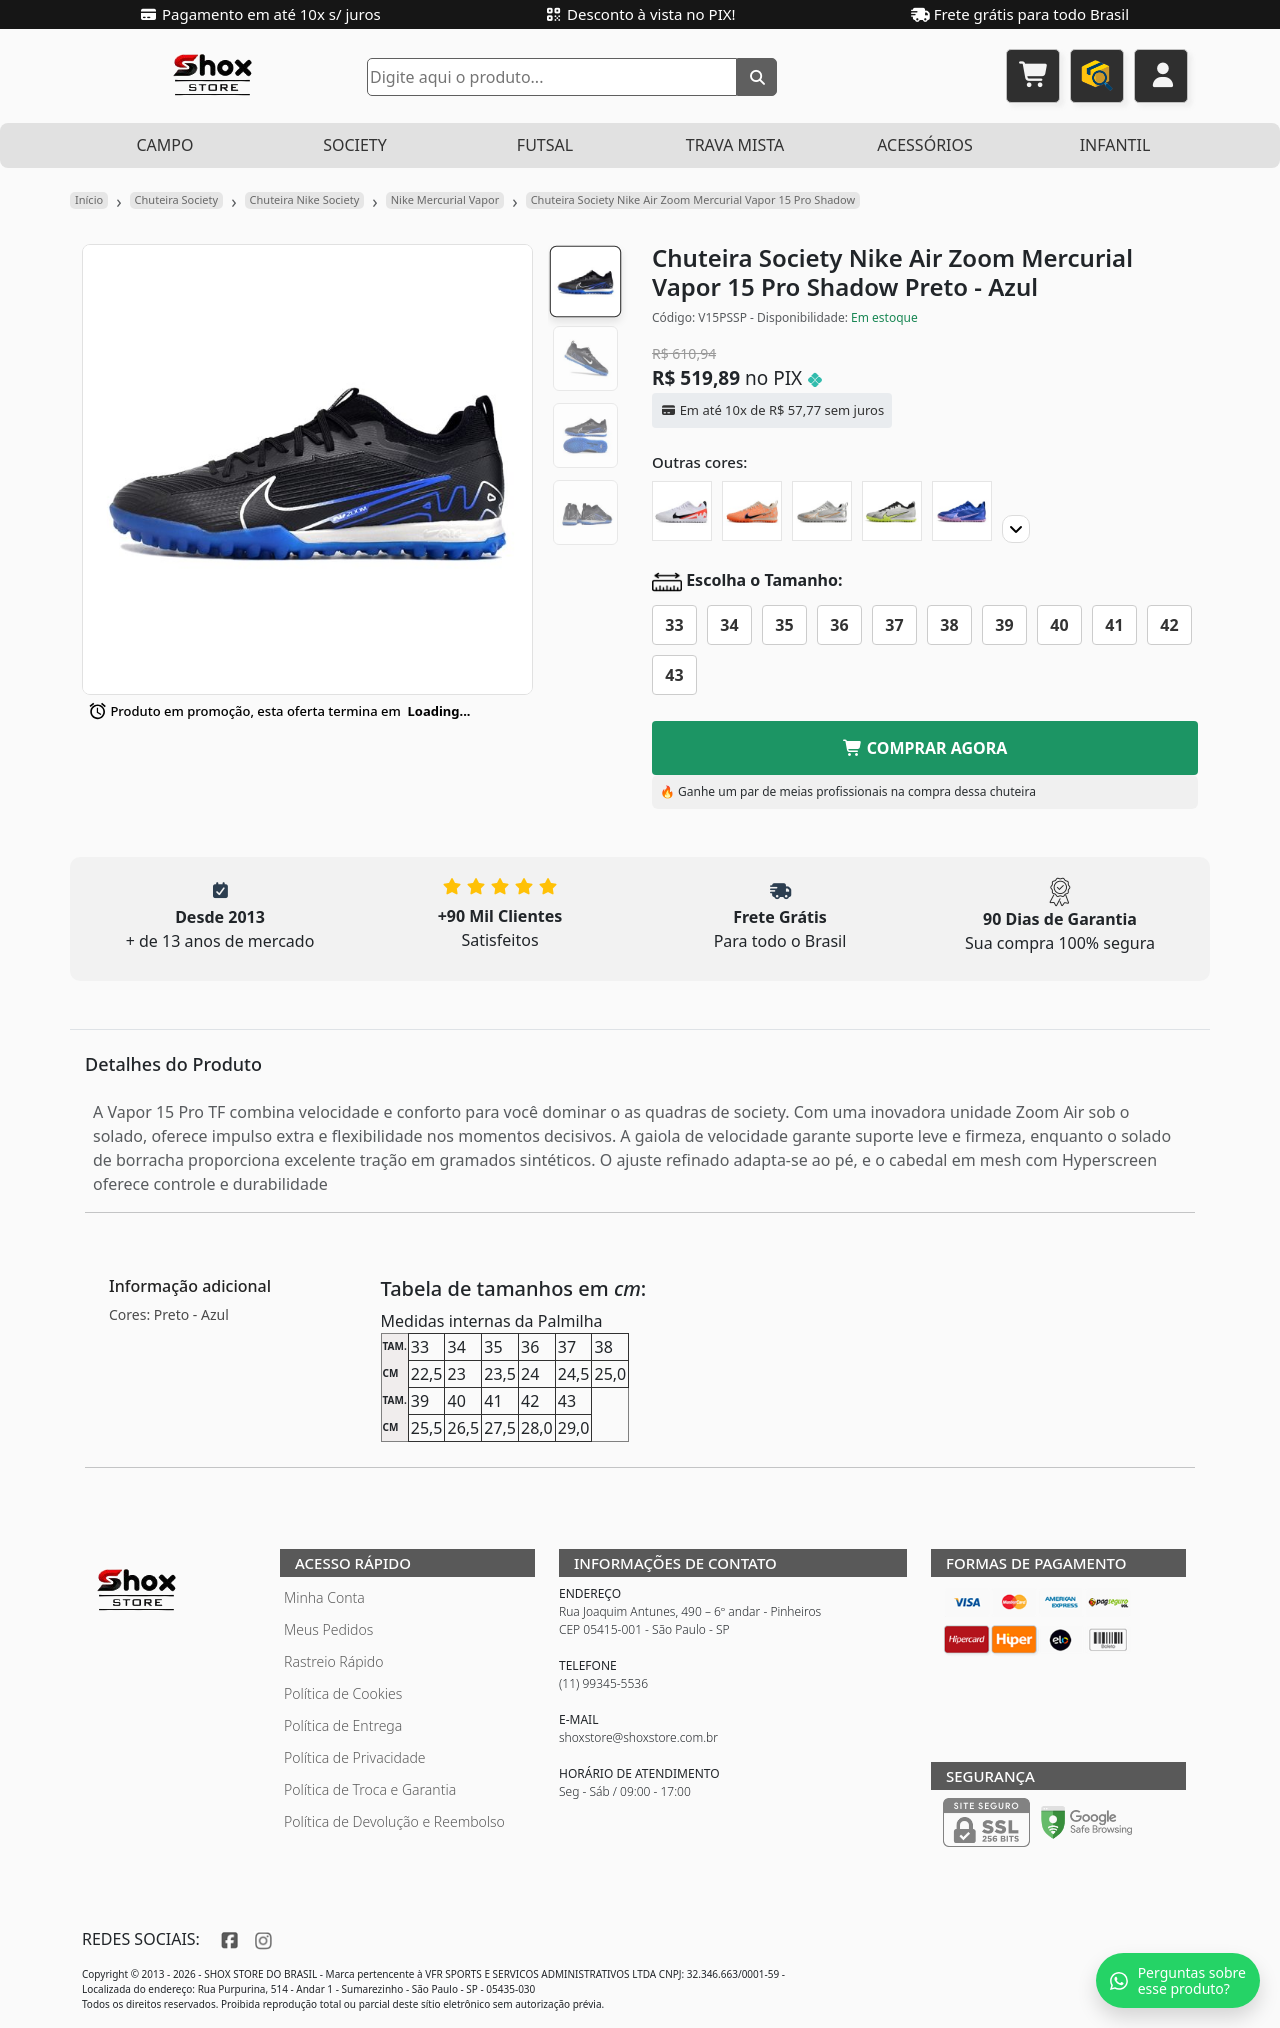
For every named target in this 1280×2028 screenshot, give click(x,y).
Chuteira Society (177, 199)
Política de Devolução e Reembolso (394, 1821)
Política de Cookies (343, 1693)
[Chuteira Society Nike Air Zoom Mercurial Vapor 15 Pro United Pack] (752, 511)
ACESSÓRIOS (925, 145)
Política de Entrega (343, 1725)
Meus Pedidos (328, 1629)
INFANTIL (1115, 145)
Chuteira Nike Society (305, 199)
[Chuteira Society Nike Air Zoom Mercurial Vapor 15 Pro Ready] (682, 511)
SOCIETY (355, 145)
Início (89, 199)
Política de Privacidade (355, 1757)
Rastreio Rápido (333, 1661)
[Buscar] (757, 77)
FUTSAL (545, 145)
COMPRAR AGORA (925, 748)
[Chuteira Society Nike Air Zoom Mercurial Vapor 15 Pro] (962, 511)
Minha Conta (324, 1597)
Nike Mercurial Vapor (445, 199)
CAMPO (164, 145)
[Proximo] (1016, 529)
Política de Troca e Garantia (370, 1789)
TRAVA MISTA (735, 145)
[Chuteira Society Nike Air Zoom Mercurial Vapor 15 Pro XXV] (822, 511)
